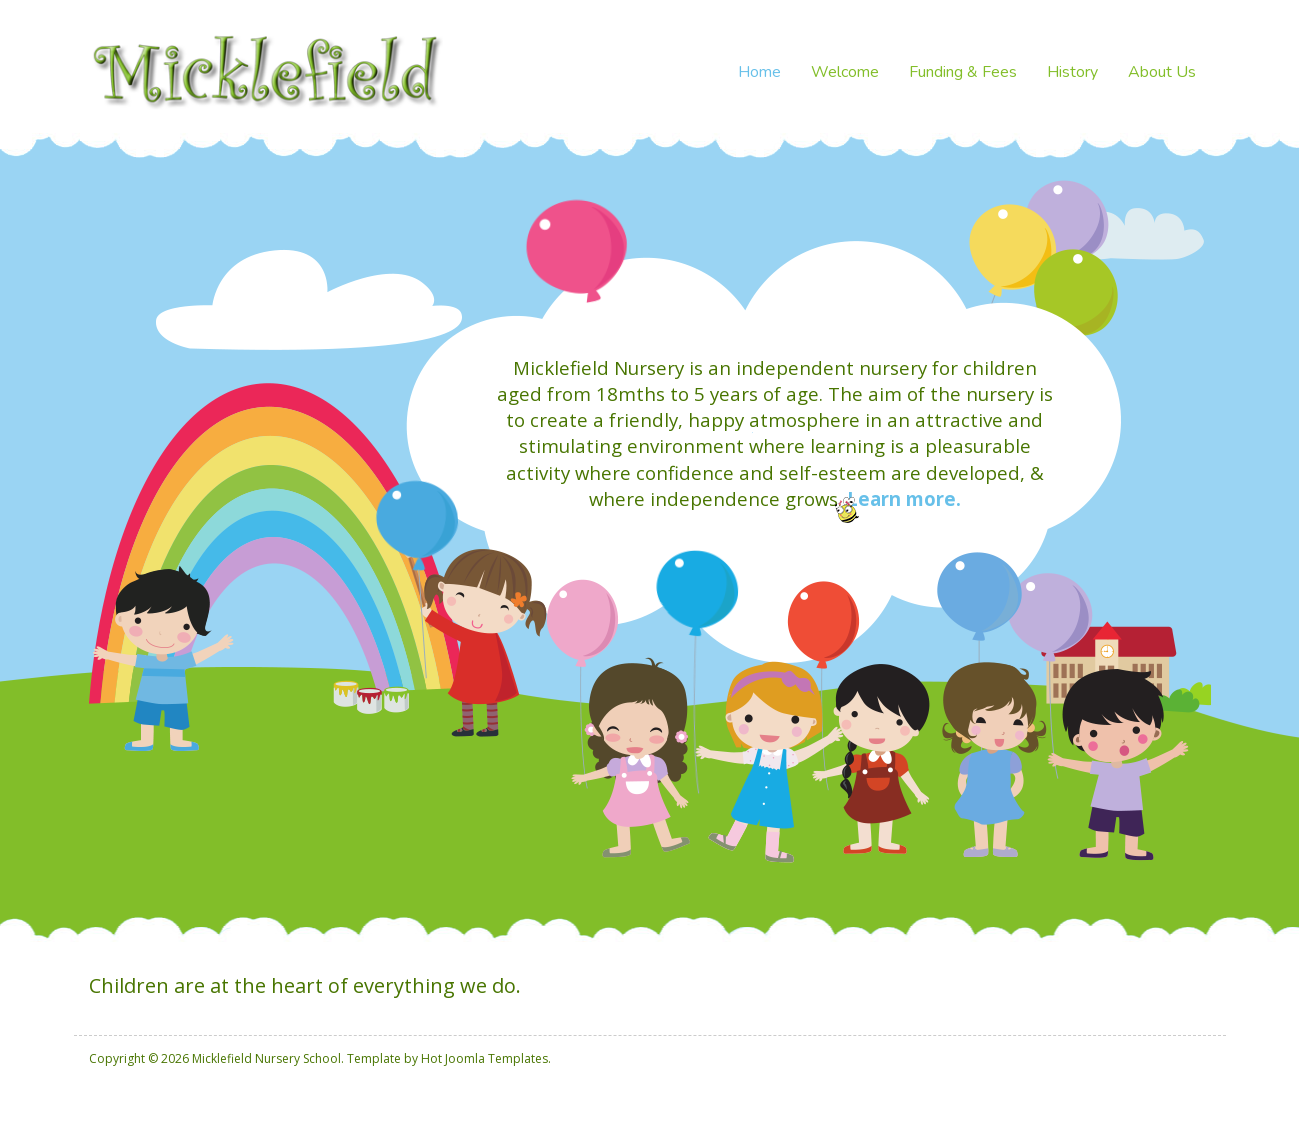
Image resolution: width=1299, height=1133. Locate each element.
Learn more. (904, 498)
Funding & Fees (963, 72)
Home (759, 72)
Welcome (845, 72)
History (1072, 72)
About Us (1162, 72)
